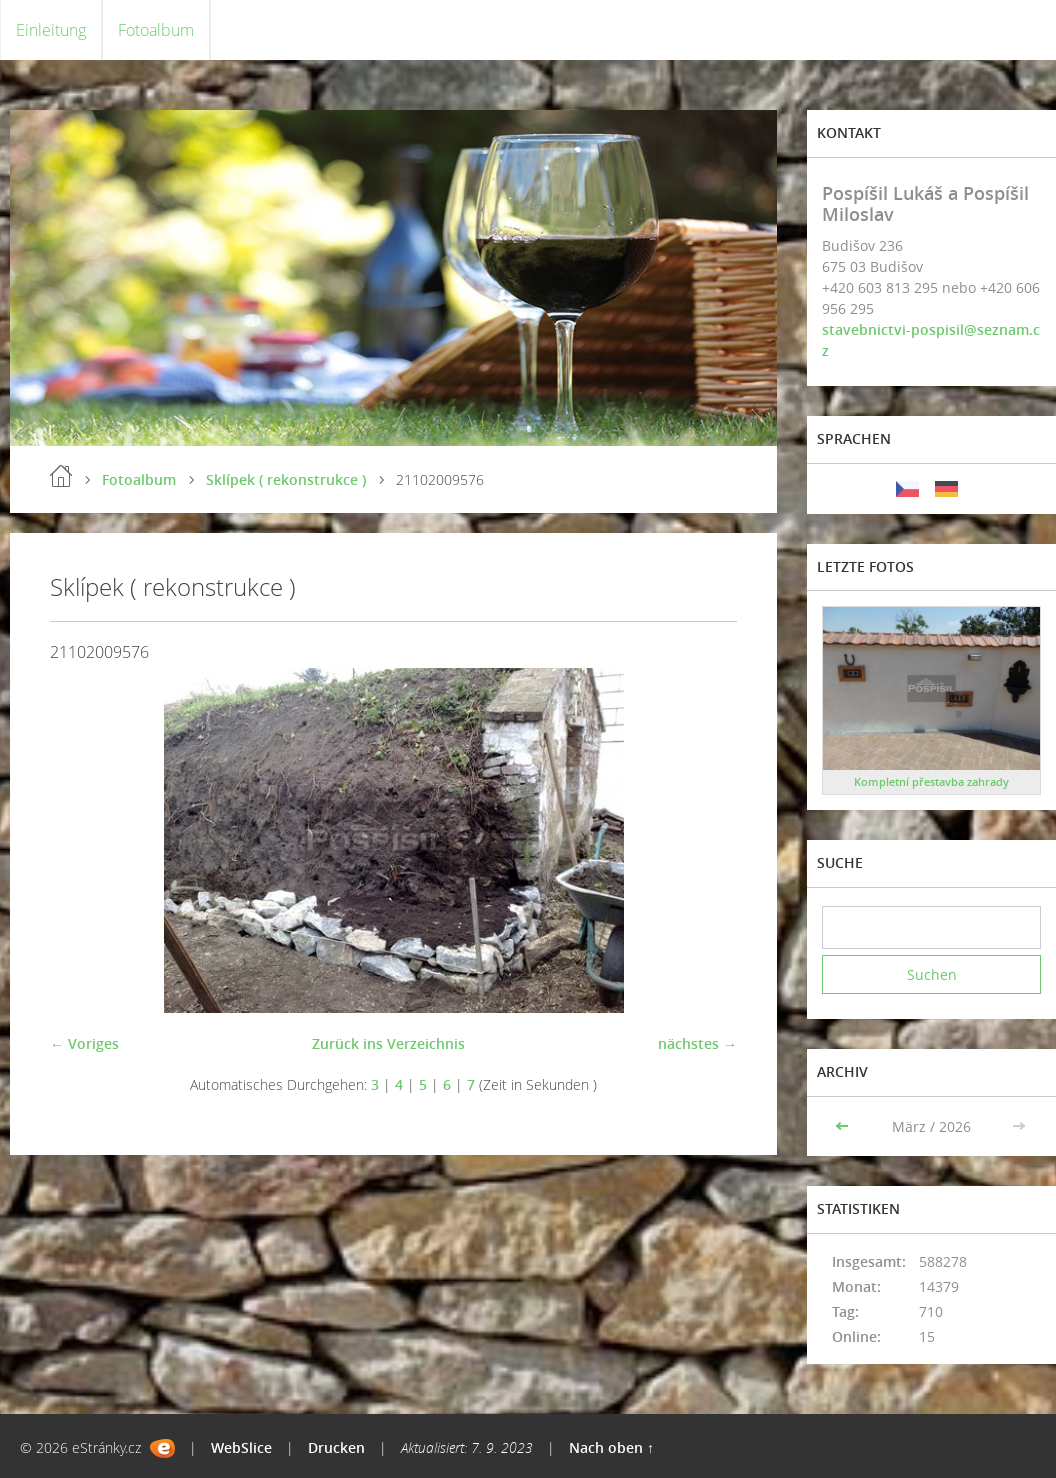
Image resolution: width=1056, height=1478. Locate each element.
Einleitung (51, 30)
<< (844, 1126)
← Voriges (84, 1043)
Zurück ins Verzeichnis (388, 1043)
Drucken (336, 1447)
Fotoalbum (156, 30)
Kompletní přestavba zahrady (931, 781)
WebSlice (241, 1447)
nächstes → (697, 1043)
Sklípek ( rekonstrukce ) (286, 479)
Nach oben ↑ (611, 1447)
